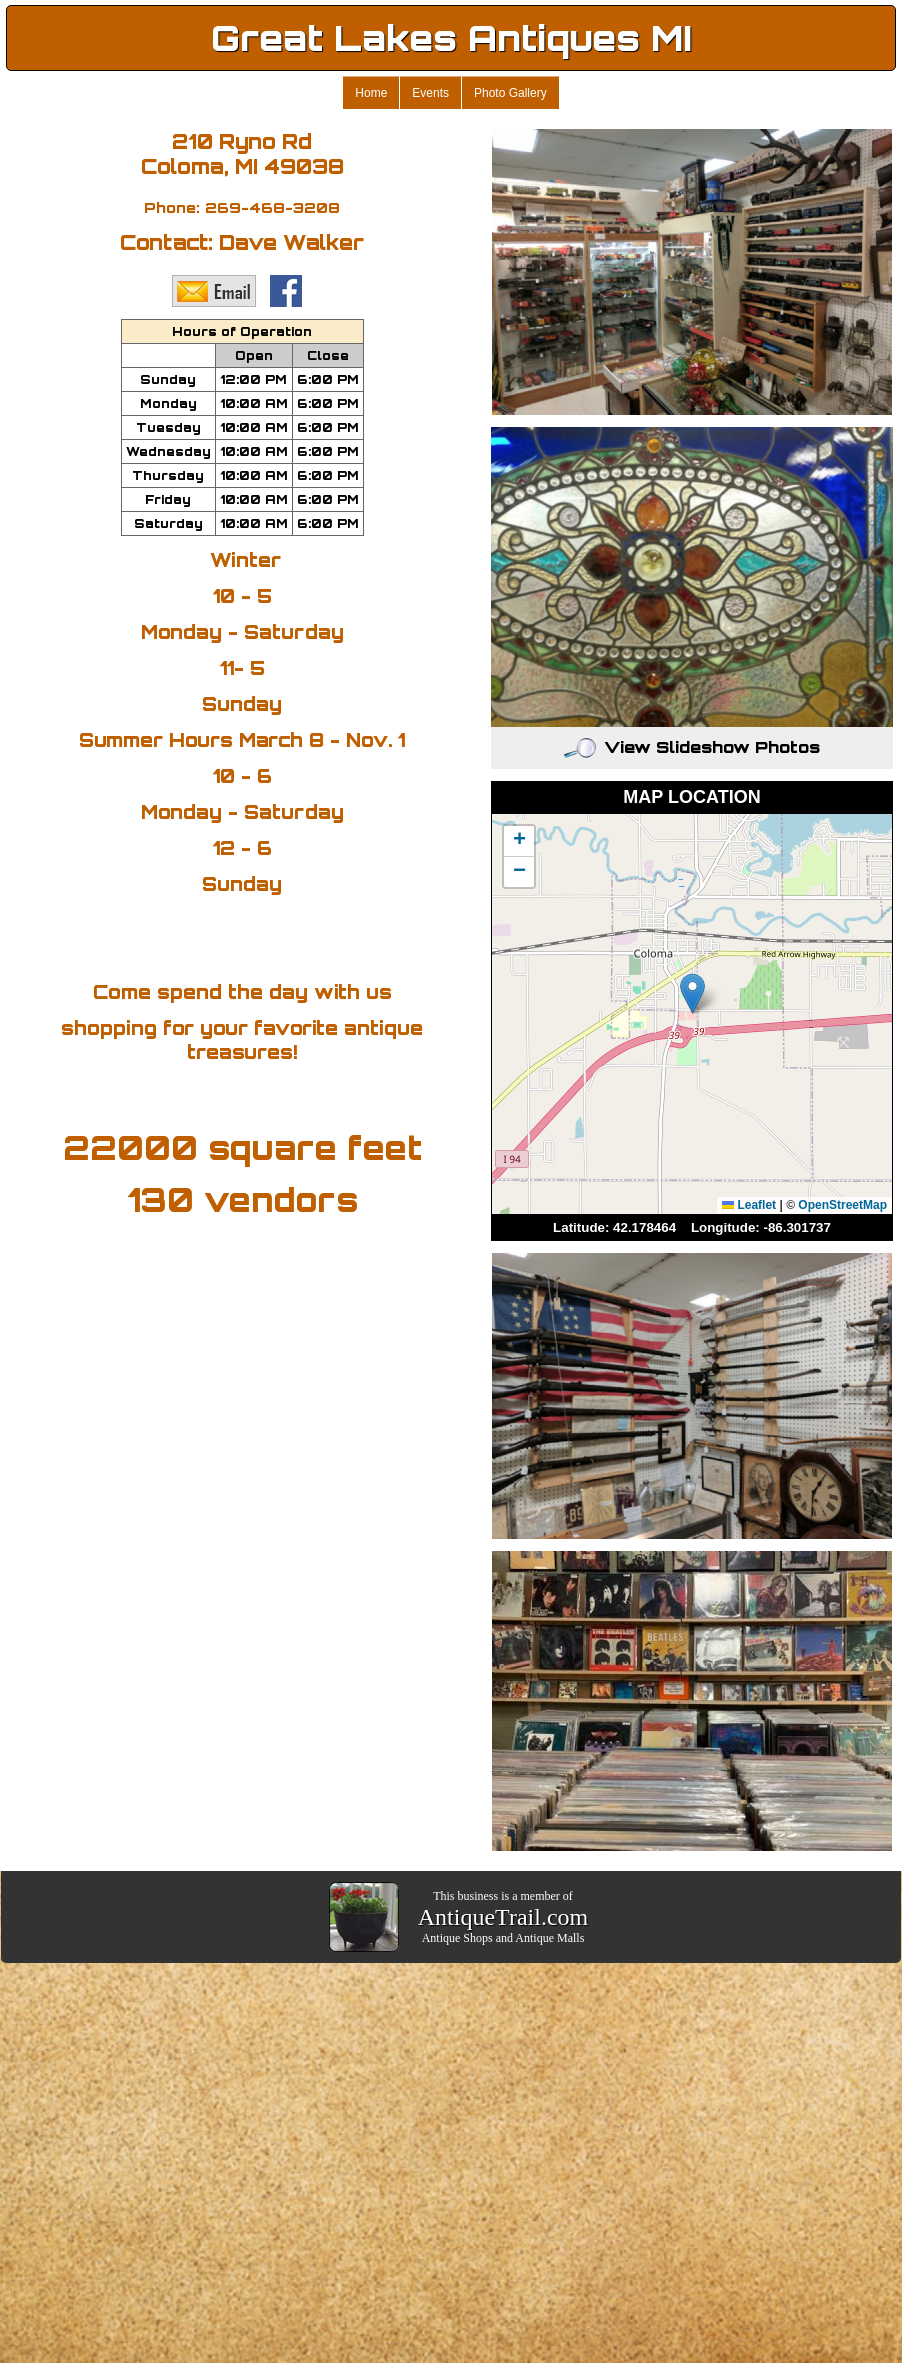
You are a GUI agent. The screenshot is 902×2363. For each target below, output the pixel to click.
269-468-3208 (272, 207)
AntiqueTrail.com (503, 1917)
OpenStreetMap (842, 1205)
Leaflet (749, 1205)
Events (430, 93)
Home (371, 93)
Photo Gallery (510, 93)
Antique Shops (457, 1938)
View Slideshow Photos (692, 747)
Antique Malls (549, 1938)
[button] (692, 993)
